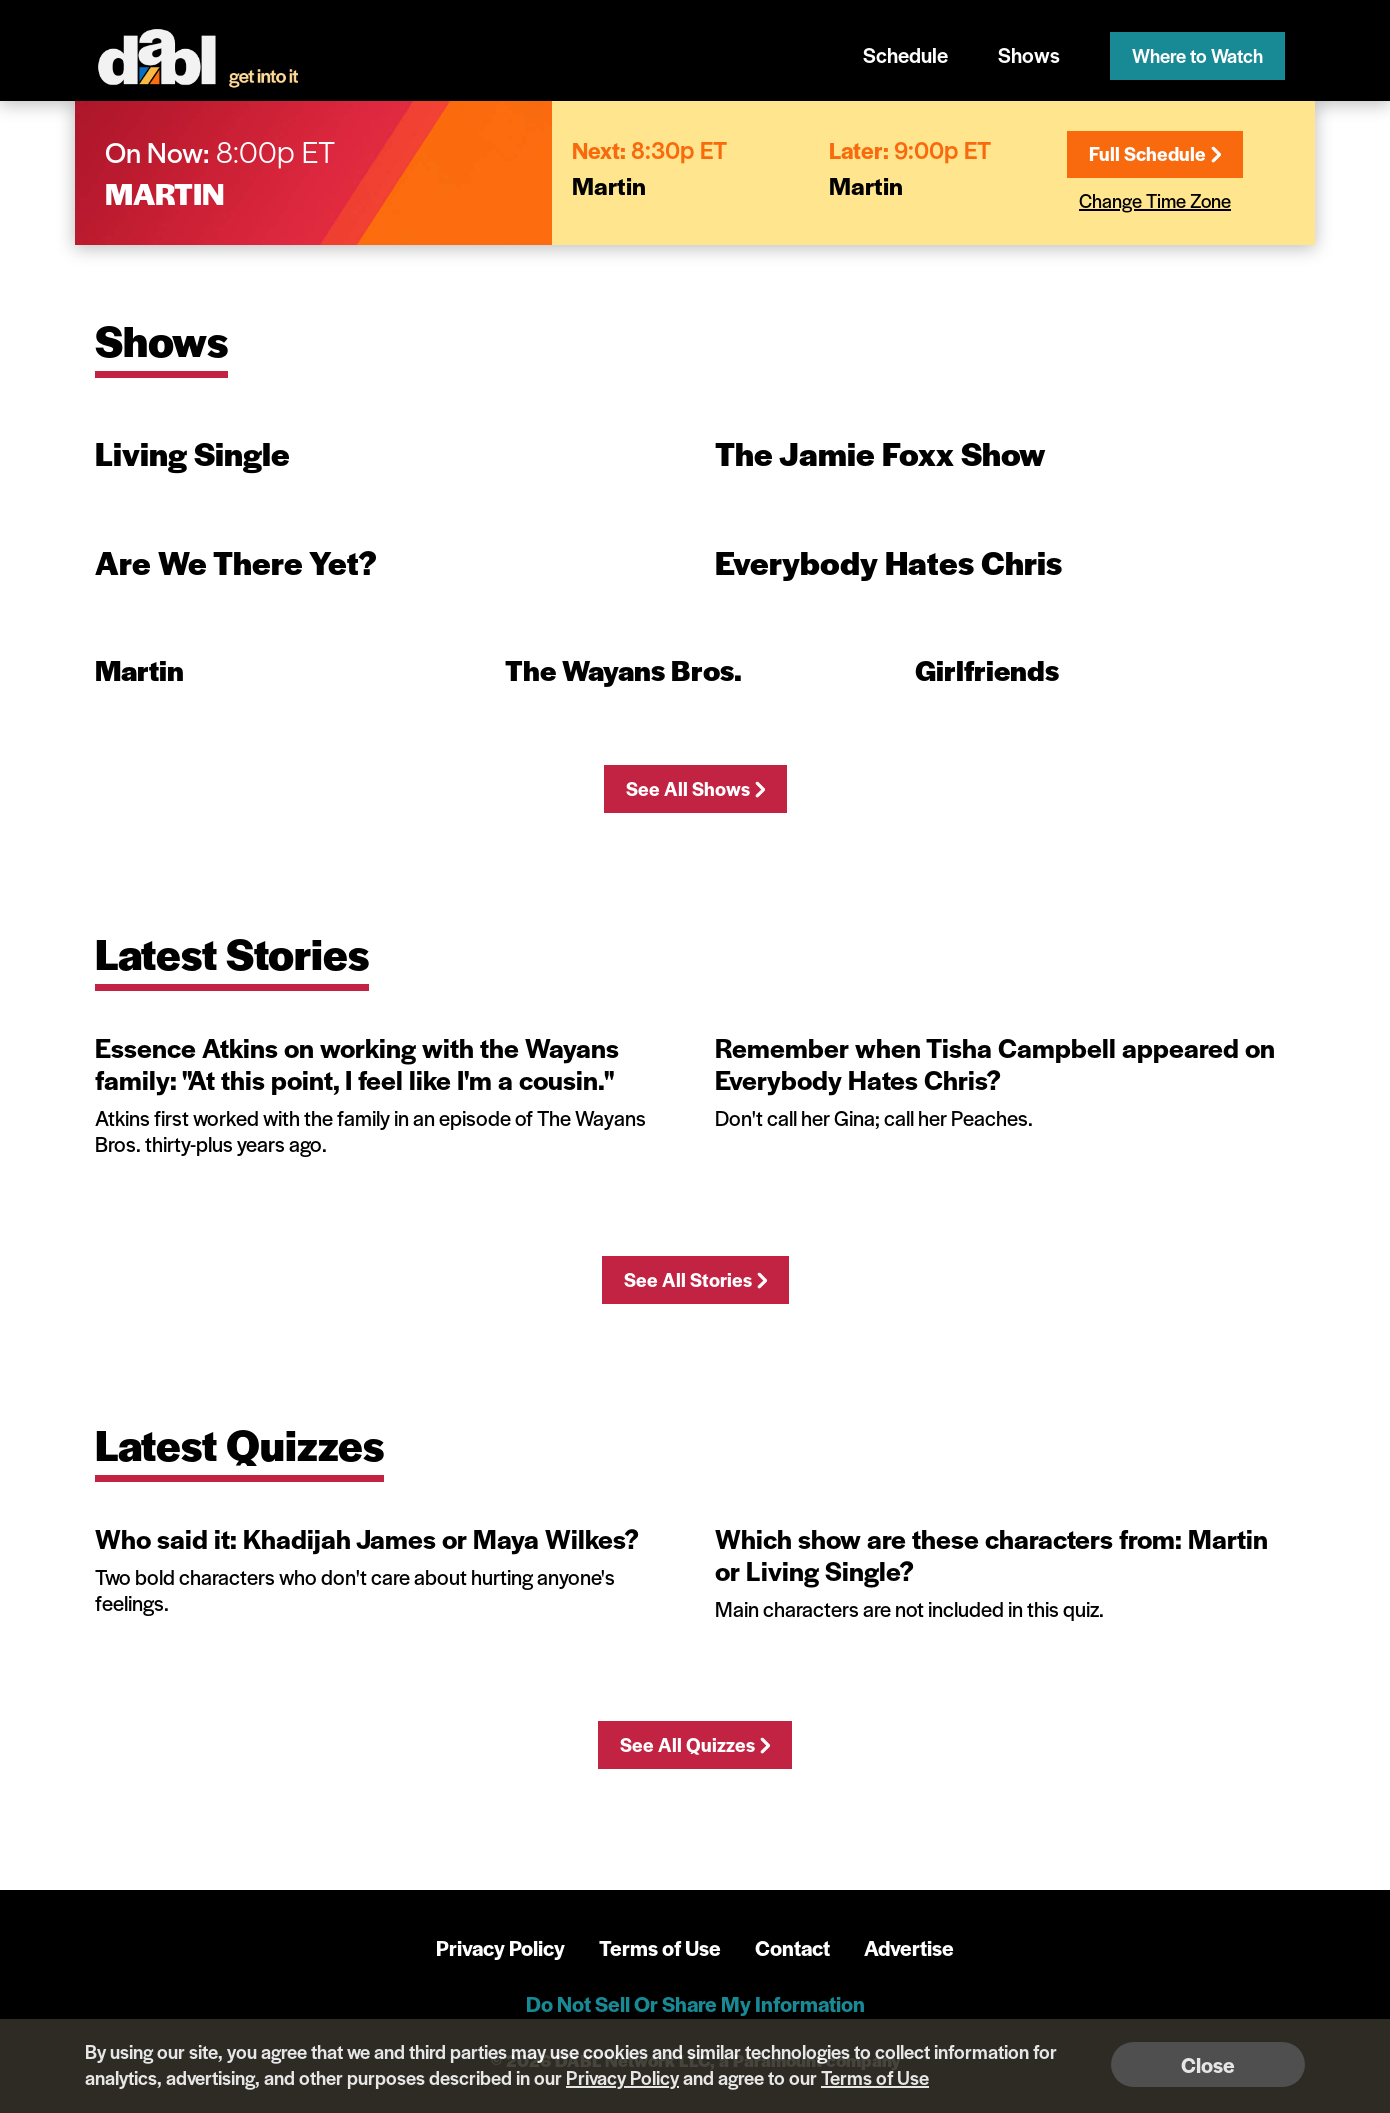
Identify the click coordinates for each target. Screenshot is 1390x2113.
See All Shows (695, 788)
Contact (792, 1947)
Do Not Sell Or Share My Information (695, 2003)
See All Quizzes (695, 1744)
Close (1208, 2064)
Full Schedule (1155, 153)
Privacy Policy (500, 1947)
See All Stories (695, 1279)
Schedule (905, 54)
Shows (1029, 54)
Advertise (909, 1947)
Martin (165, 192)
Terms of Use (660, 1947)
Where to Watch (1197, 55)
